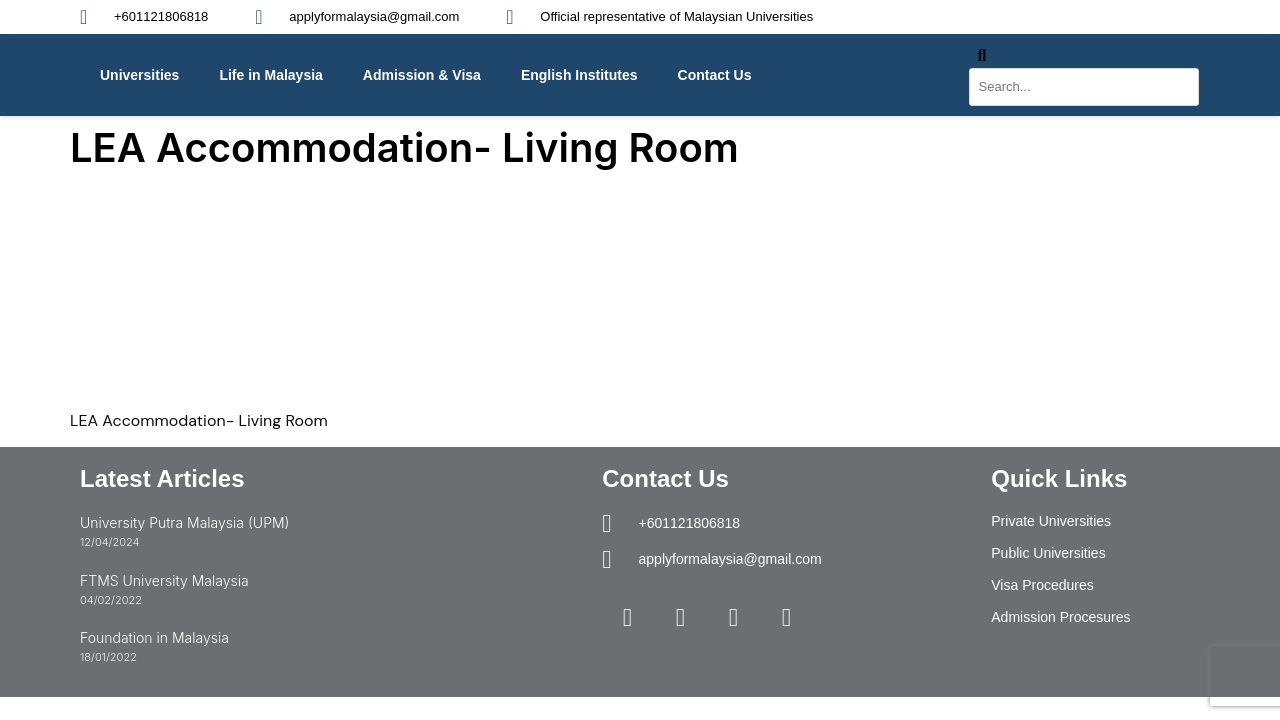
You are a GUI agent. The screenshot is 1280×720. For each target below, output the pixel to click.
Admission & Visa (422, 75)
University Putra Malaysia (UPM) (184, 522)
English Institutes (579, 75)
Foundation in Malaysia (154, 637)
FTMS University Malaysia (164, 580)
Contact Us (715, 75)
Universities (139, 75)
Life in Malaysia (270, 75)
